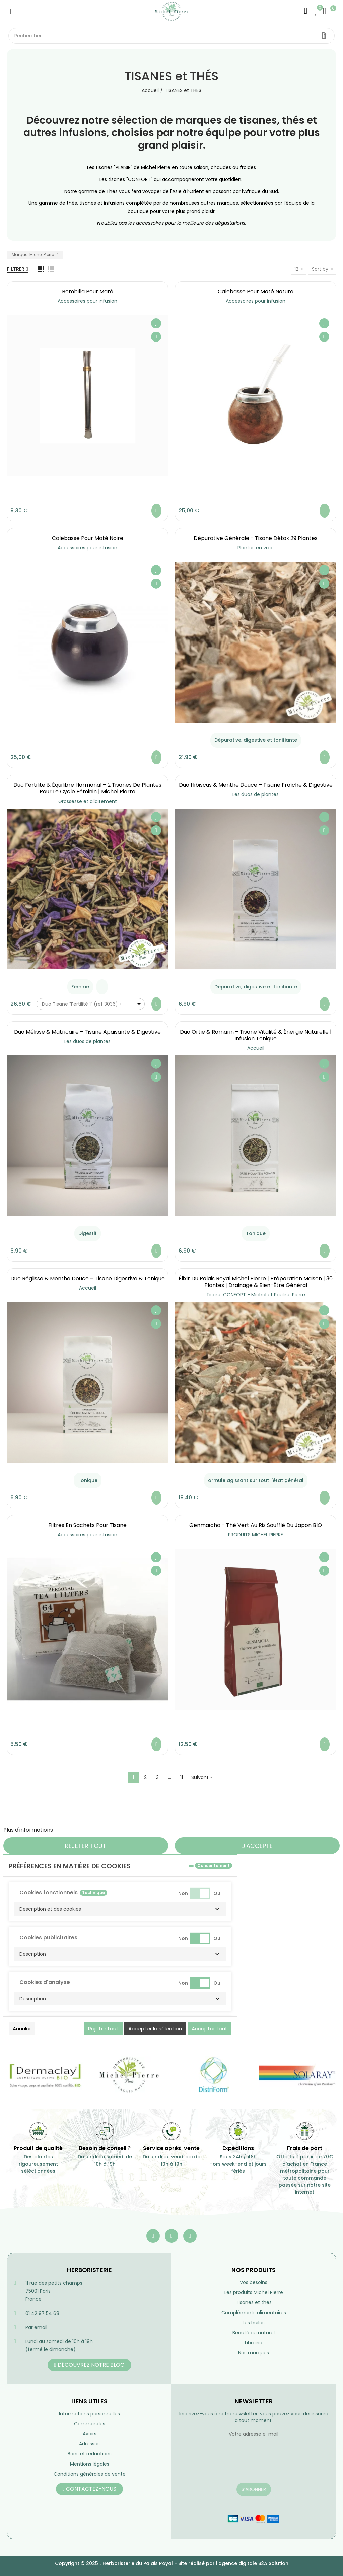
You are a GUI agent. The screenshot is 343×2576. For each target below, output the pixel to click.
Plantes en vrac (255, 547)
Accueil (255, 1048)
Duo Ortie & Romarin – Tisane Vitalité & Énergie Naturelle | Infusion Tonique (256, 1035)
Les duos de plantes (255, 794)
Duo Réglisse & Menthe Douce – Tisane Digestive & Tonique (87, 1278)
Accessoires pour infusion (87, 301)
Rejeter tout (85, 1846)
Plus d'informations (28, 1830)
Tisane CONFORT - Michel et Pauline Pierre (255, 1294)
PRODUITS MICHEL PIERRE (255, 1534)
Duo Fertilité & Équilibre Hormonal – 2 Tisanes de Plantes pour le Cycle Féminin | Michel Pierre (87, 788)
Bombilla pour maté (87, 291)
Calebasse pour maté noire (87, 538)
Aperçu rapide (156, 337)
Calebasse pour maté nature (255, 291)
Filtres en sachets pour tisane (87, 1525)
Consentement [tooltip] (213, 1865)
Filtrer (15, 269)
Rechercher (324, 36)
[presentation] (229, 2466)
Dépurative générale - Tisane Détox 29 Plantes (256, 538)
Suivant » (201, 1777)
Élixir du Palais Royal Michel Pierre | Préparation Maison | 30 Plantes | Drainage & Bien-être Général (256, 1282)
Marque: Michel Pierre (33, 254)
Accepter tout (209, 2028)
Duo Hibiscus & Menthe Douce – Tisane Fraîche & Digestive (256, 785)
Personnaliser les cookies (87, 1830)
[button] (120, 1909)
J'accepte (257, 1846)
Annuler (22, 2028)
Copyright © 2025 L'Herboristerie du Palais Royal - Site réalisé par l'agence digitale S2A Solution (171, 2563)
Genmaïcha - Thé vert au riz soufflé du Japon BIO (255, 1525)
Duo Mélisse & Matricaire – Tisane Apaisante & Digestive (87, 1032)
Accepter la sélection (155, 2028)
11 (181, 1777)
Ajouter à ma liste (156, 323)
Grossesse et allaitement (87, 801)
